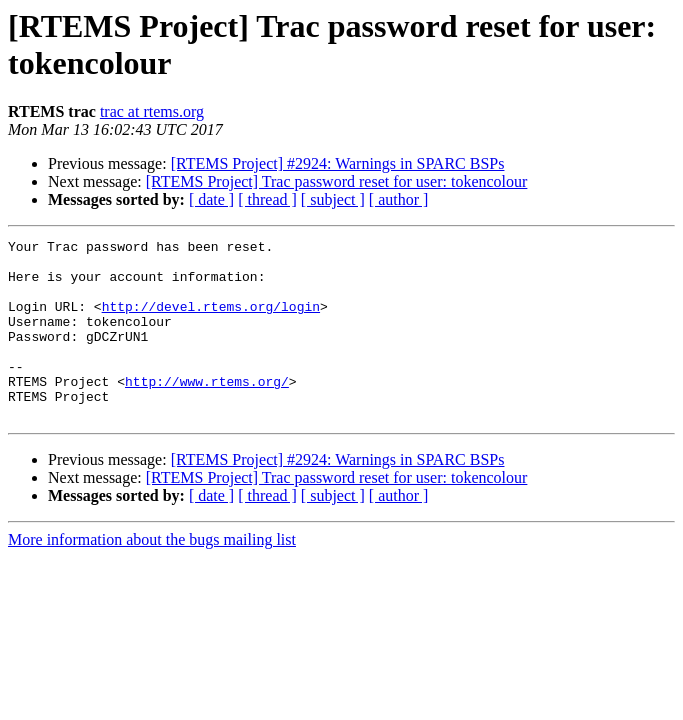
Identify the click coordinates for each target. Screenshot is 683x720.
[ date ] (211, 199)
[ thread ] (267, 199)
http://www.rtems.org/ (207, 411)
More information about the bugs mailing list (152, 575)
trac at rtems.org (152, 111)
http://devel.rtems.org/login (211, 321)
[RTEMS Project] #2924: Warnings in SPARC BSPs (338, 163)
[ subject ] (333, 199)
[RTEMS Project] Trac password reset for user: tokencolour (337, 181)
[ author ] (399, 199)
